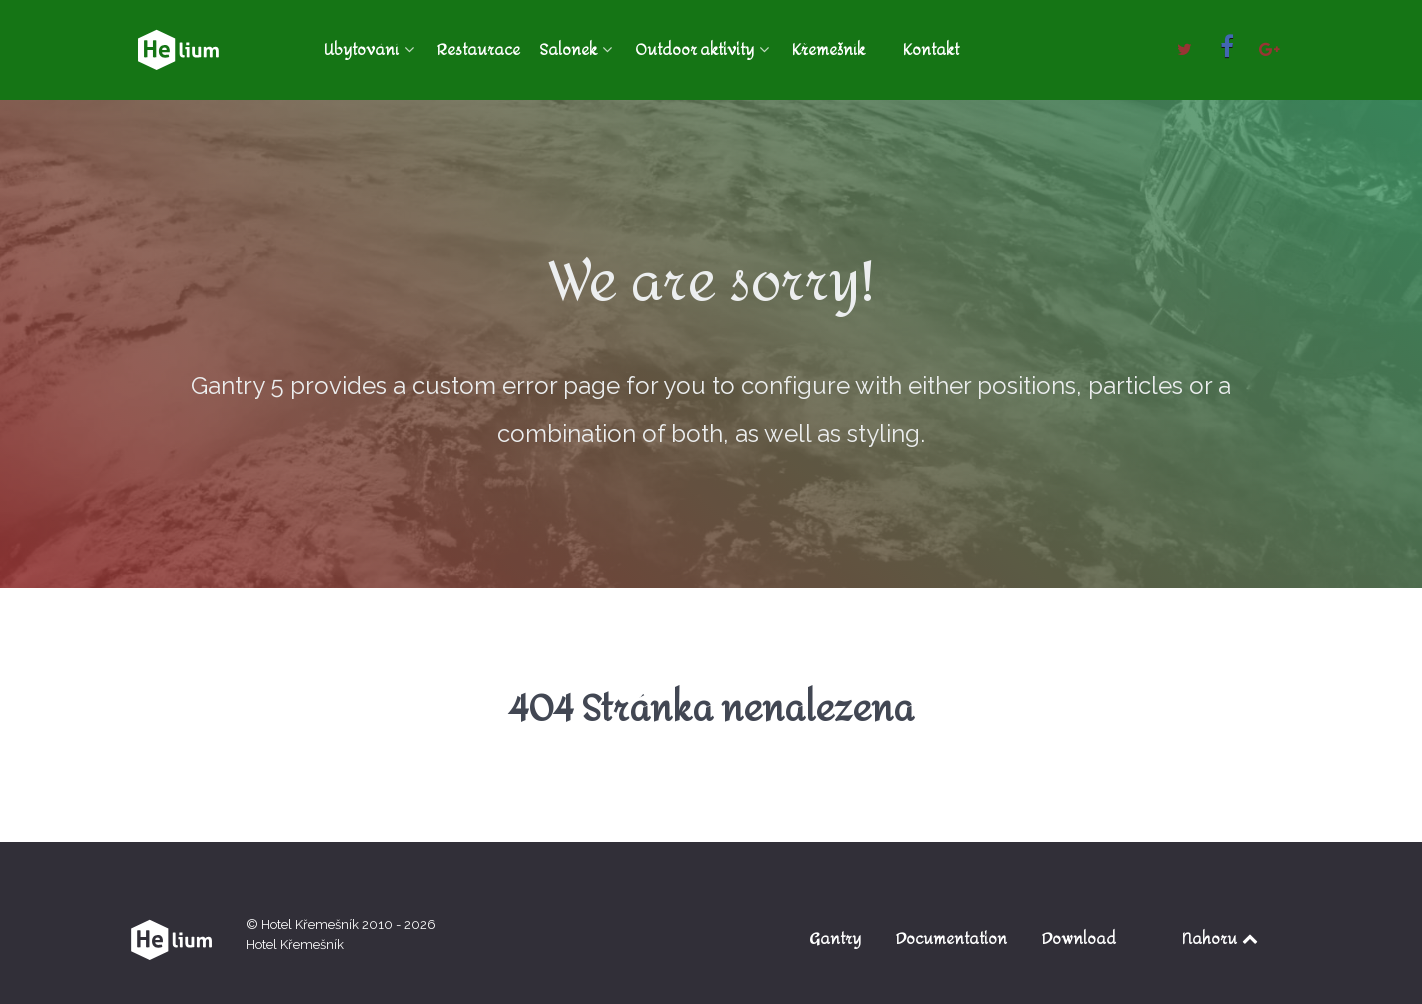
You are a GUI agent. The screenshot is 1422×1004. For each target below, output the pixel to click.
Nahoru (1221, 938)
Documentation (951, 938)
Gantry (835, 938)
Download (1079, 938)
